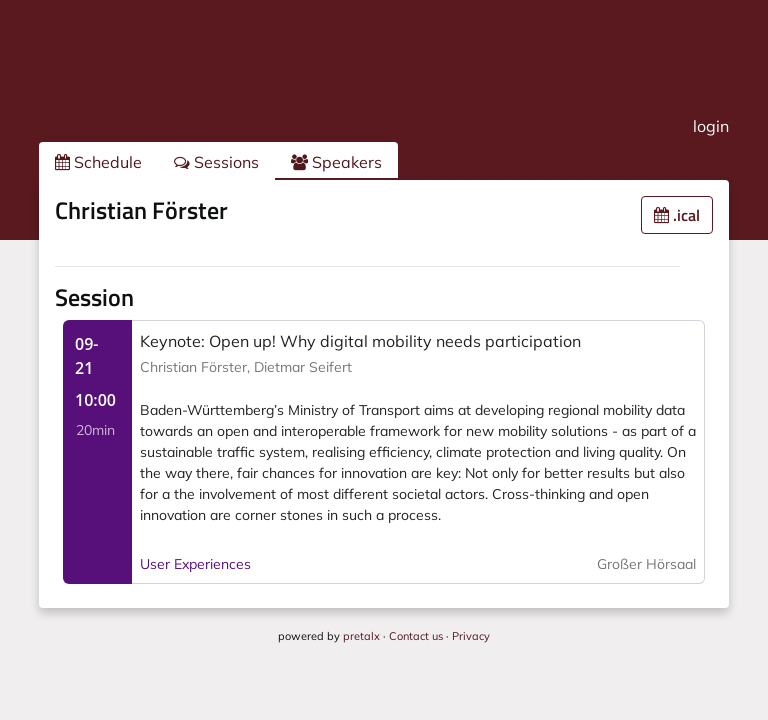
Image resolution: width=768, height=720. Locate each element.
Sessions (216, 162)
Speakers (336, 162)
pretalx (361, 636)
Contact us (416, 636)
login (711, 126)
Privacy (471, 636)
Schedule (98, 162)
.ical (677, 215)
